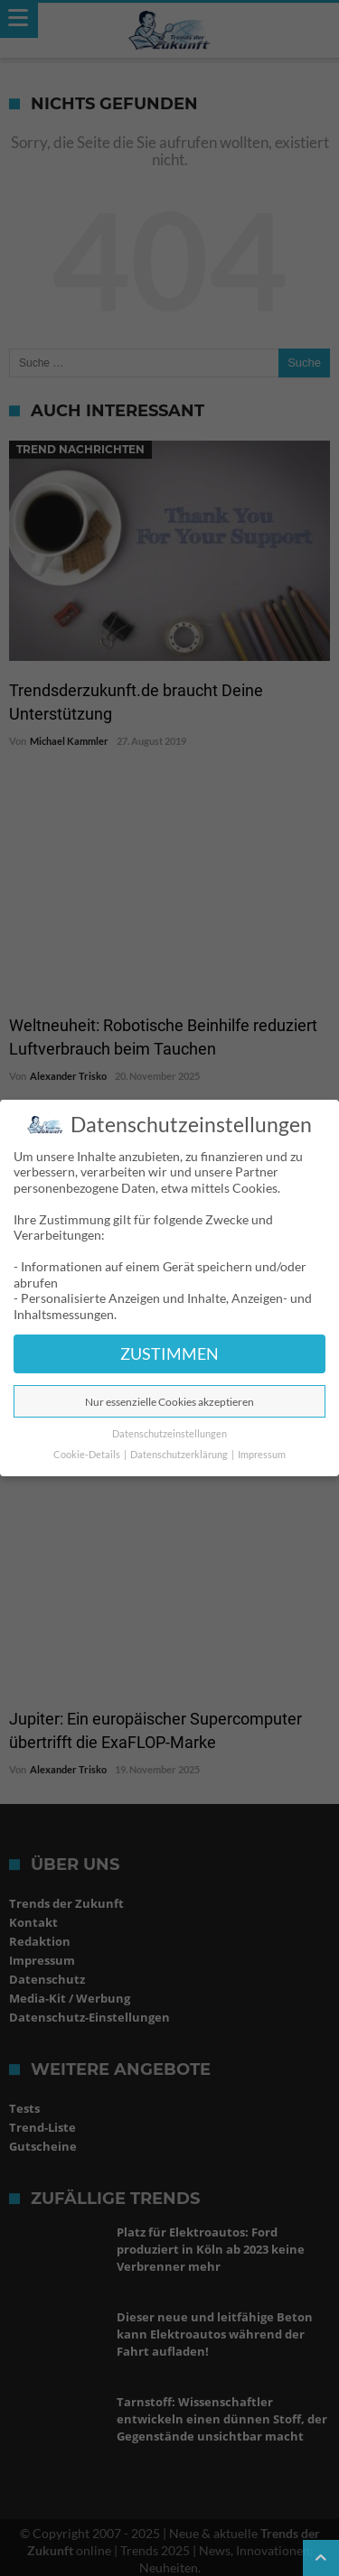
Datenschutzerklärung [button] (180, 1454)
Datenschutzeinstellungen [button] (169, 1433)
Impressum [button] (262, 1454)
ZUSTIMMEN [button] (169, 1353)
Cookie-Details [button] (87, 1454)
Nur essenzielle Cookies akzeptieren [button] (169, 1402)
